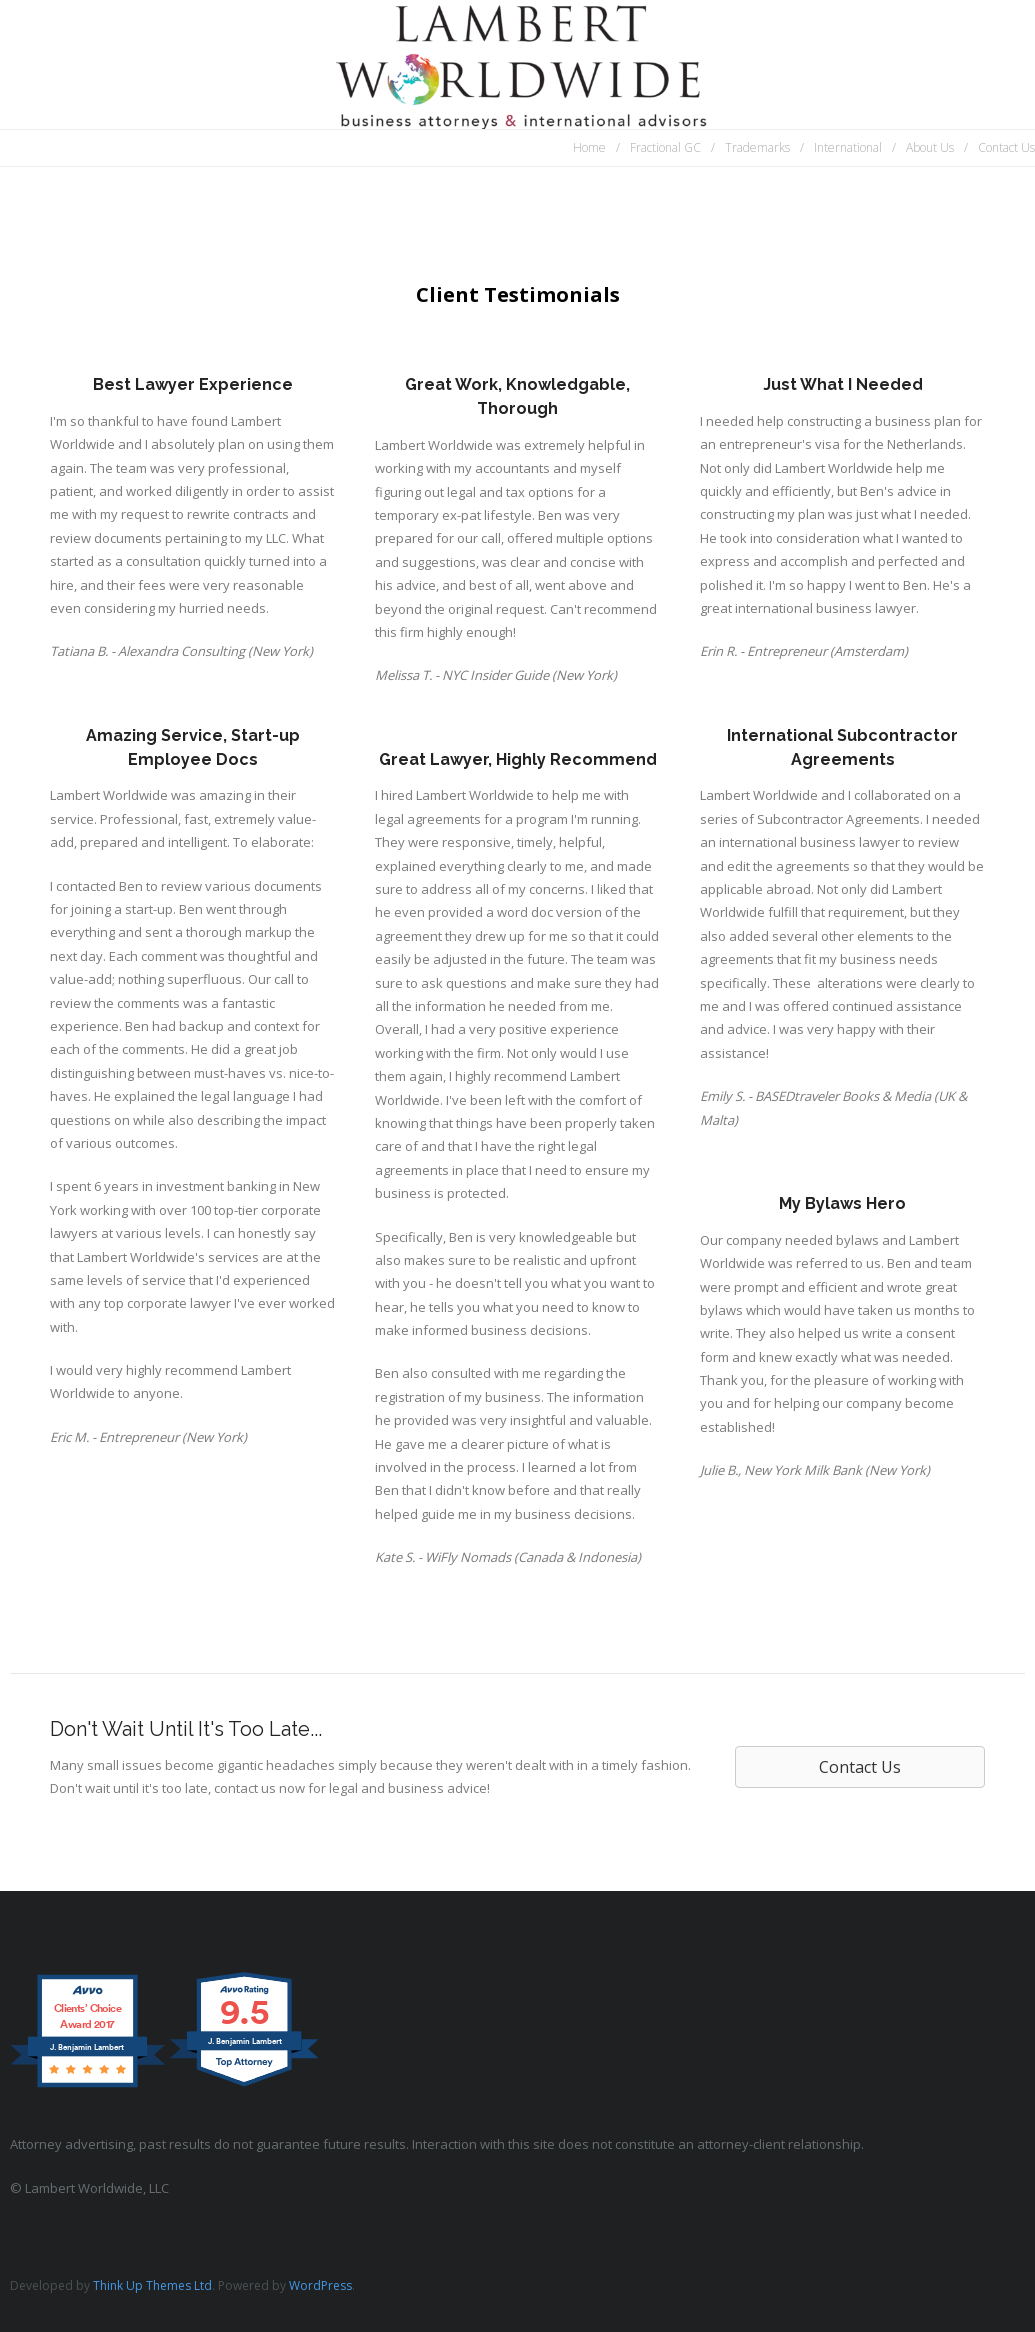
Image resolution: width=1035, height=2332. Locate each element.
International (848, 147)
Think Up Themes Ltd (152, 2285)
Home (589, 147)
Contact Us (1006, 147)
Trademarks (757, 147)
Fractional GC (665, 147)
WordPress (320, 2285)
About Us (930, 147)
